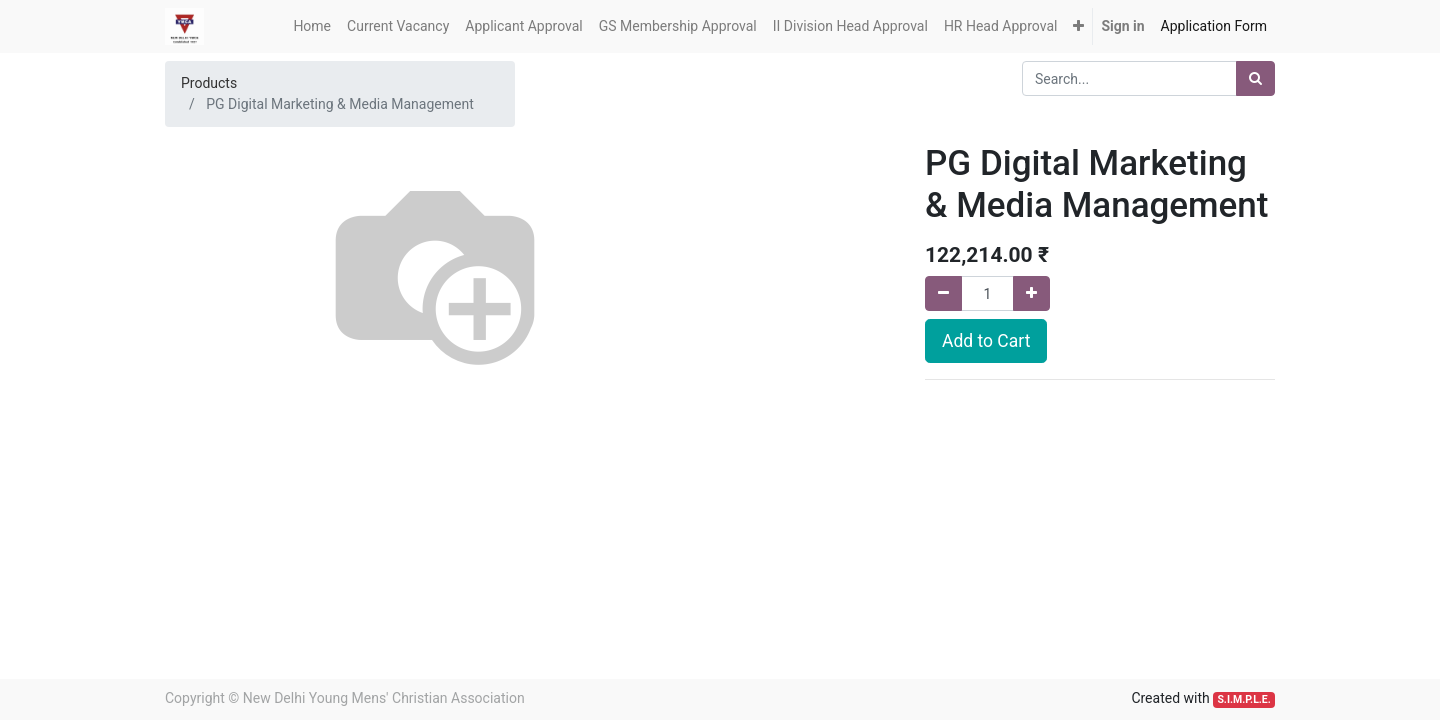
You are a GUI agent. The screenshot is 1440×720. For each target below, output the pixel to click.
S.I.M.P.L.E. (1243, 699)
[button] (1078, 26)
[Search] (1255, 78)
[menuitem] (312, 26)
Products (209, 83)
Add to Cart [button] (986, 341)
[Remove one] (943, 293)
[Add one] (1031, 293)
